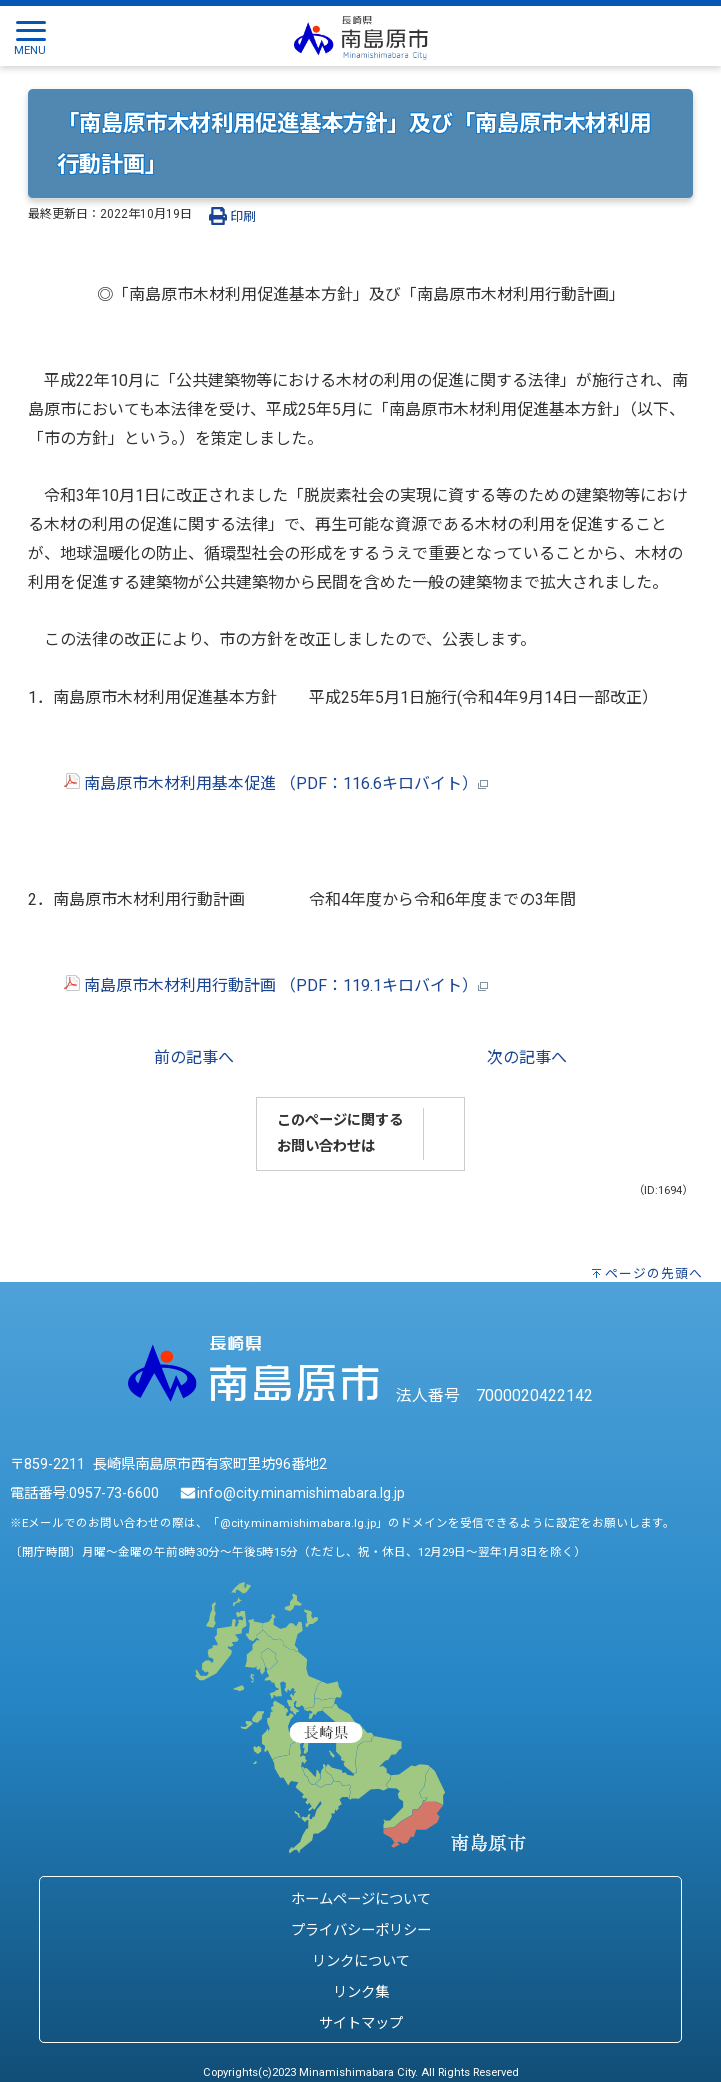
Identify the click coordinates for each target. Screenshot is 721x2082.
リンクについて (361, 1961)
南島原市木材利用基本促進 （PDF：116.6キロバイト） (258, 783)
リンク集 (361, 1992)
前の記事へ (194, 1057)
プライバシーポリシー (361, 1930)
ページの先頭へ (654, 1273)
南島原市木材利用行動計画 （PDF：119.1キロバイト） (258, 985)
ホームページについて (361, 1899)
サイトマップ (361, 2023)
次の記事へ (527, 1057)
